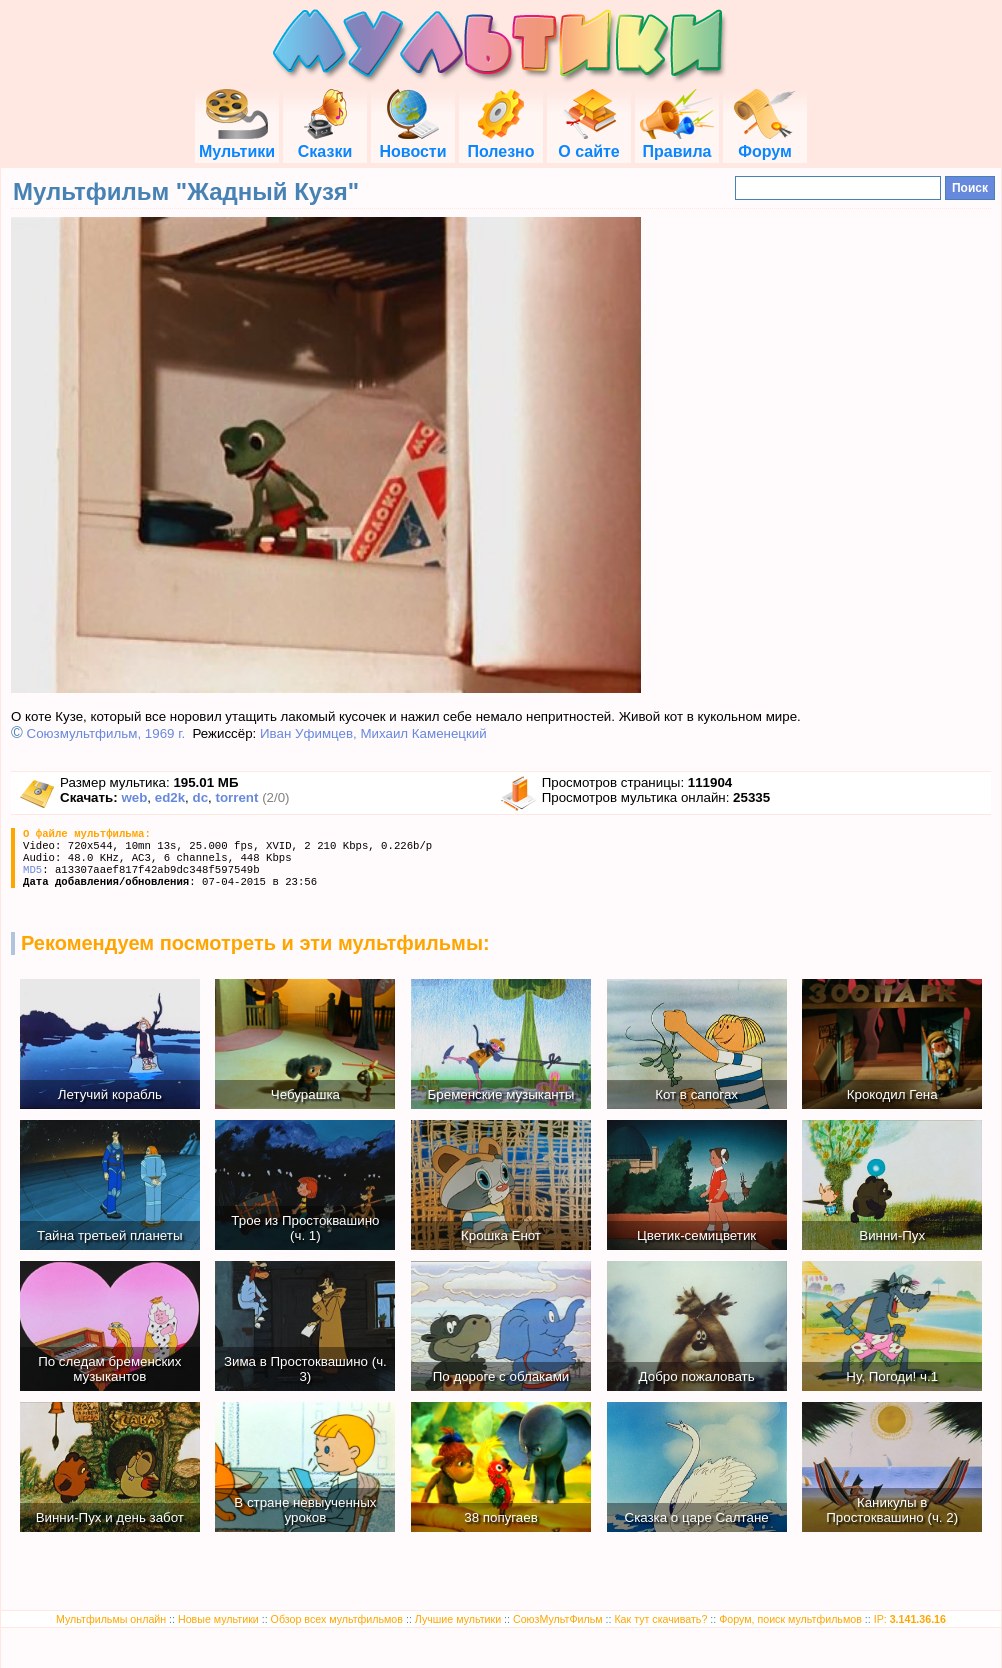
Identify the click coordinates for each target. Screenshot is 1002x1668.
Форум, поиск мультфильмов (790, 1619)
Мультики (237, 142)
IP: (910, 1619)
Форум (765, 142)
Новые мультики (218, 1619)
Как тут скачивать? (660, 1619)
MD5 (32, 870)
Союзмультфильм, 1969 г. (106, 733)
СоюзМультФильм (558, 1619)
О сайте (588, 142)
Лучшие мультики (458, 1619)
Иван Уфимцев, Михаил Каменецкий (373, 733)
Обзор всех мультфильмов (337, 1619)
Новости (412, 142)
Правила (677, 142)
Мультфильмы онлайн (111, 1619)
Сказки (325, 142)
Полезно (500, 142)
